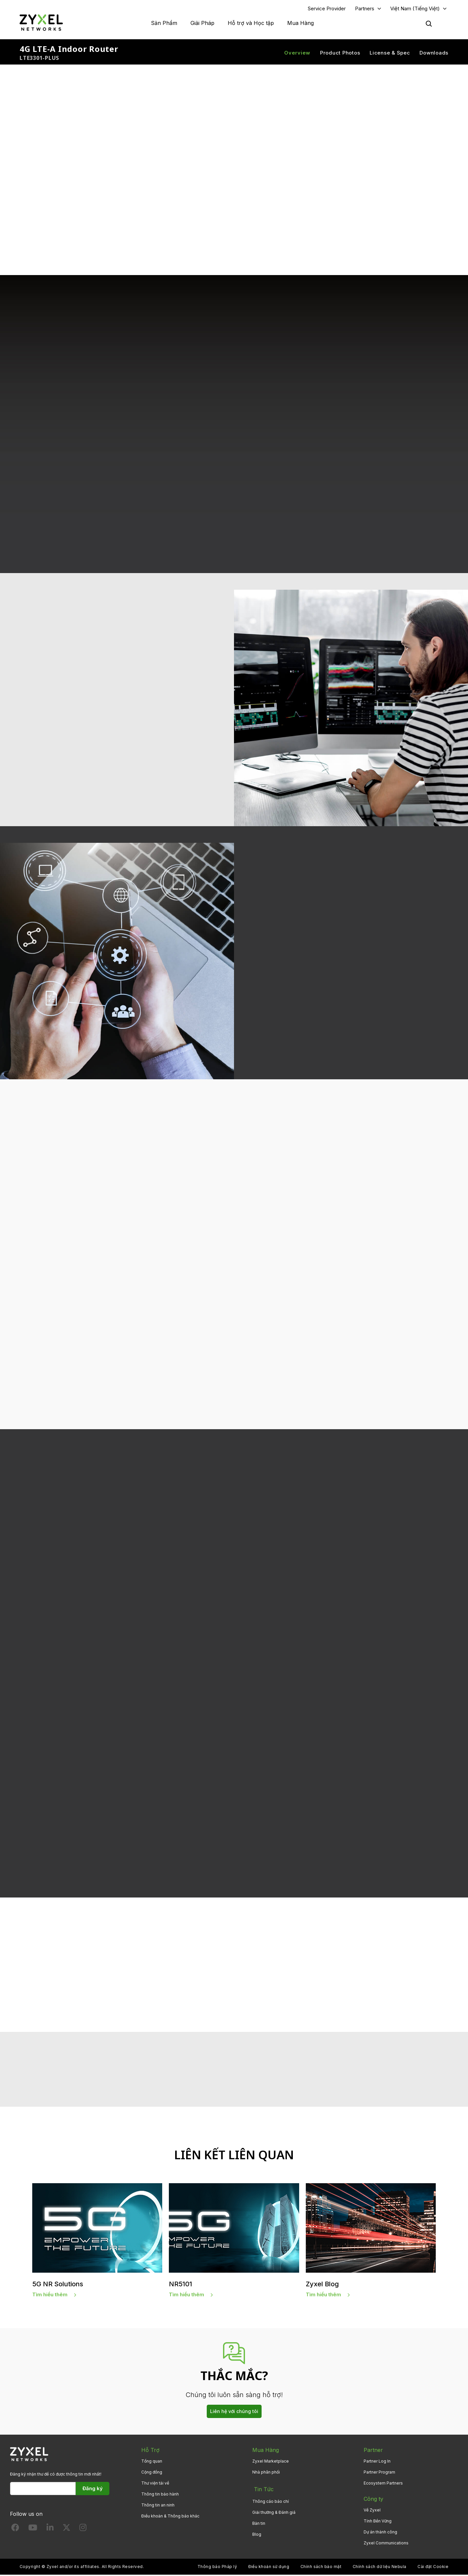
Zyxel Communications (386, 2544)
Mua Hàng (300, 23)
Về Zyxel (372, 2511)
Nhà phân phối (266, 2473)
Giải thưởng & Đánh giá (273, 2511)
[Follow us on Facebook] (15, 2530)
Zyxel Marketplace (270, 2462)
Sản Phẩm (164, 23)
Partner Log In (377, 2462)
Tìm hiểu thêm (49, 2296)
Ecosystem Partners (383, 2484)
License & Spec (390, 53)
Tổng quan (151, 2462)
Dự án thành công (380, 2533)
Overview (297, 53)
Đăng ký (92, 2490)
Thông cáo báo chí (270, 2500)
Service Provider (327, 9)
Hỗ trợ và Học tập (251, 23)
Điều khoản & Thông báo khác (170, 2517)
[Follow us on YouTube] (32, 2530)
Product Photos (340, 53)
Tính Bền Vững (378, 2522)
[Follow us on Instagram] (82, 2530)
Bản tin (258, 2522)
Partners (364, 9)
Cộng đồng (151, 2473)
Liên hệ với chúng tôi (234, 2413)
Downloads (433, 53)
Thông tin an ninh (158, 2506)
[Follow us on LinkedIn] (50, 2530)
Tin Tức (262, 2489)
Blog (256, 2533)
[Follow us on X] (66, 2530)
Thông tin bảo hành (160, 2495)
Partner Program (379, 2473)
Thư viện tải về (155, 2484)
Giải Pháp (202, 23)
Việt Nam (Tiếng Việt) (415, 9)
